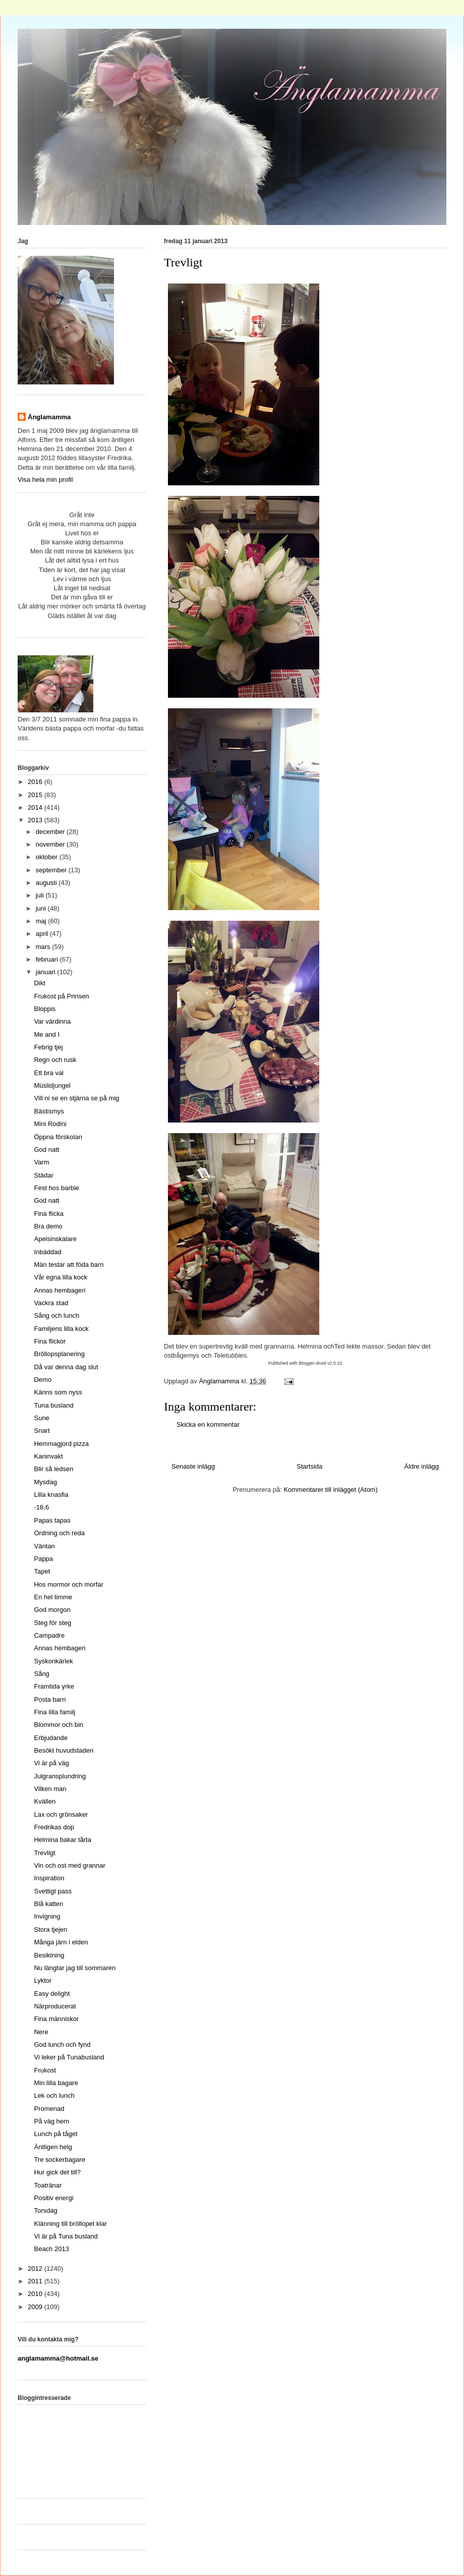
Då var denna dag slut (66, 1367)
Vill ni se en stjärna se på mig (76, 1098)
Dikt (39, 983)
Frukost (44, 2070)
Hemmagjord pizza (61, 1443)
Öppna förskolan (58, 1137)
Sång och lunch (56, 1315)
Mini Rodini (50, 1124)
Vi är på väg (51, 1763)
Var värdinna (52, 1021)
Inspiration (49, 1878)
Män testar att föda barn (68, 1264)
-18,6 (41, 1507)
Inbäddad (47, 1252)
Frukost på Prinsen (61, 996)
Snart (41, 1430)
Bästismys (49, 1111)
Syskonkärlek (53, 1661)
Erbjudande (51, 1738)
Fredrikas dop (54, 1827)
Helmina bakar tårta (62, 1839)
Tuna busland (53, 1405)
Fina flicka (49, 1213)
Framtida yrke (54, 1686)
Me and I (47, 1034)
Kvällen (44, 1801)
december (51, 831)
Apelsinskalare (55, 1239)
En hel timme (53, 1597)
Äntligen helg (53, 2147)
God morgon (52, 1609)
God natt (46, 1149)
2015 (36, 795)
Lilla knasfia (51, 1494)
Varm (41, 1162)
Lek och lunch (54, 2095)
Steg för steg (52, 1623)
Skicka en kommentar (208, 1424)
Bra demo (48, 1226)
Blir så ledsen (53, 1469)
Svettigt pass (52, 1891)
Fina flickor (50, 1341)
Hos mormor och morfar (68, 1584)
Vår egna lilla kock (60, 1277)
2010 (36, 2294)
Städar (43, 1175)
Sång (41, 1673)
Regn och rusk (55, 1059)
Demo (42, 1379)
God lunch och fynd (62, 2044)
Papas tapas (52, 1520)
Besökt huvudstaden (63, 1750)
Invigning (47, 1916)
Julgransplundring (60, 1776)
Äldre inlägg (421, 1466)
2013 (36, 820)
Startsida (309, 1466)
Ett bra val (49, 1073)
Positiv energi (53, 2198)
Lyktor (42, 1980)
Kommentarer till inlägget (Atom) (330, 1489)
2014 (36, 807)
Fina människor (56, 2019)
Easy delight (52, 1993)
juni (42, 908)
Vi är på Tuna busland (65, 2236)
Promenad (49, 2108)
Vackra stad (51, 1303)
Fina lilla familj (54, 1712)
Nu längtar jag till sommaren (74, 1968)
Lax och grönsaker (61, 1814)
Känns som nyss (58, 1392)
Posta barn (50, 1699)
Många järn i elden (61, 1942)
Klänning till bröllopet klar (70, 2223)
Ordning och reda (59, 1533)
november (51, 844)
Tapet (42, 1571)
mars (44, 946)
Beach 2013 (51, 2249)
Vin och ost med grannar (69, 1865)
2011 (36, 2281)
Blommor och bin (58, 1724)
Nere (41, 2032)
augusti (47, 882)
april (43, 933)
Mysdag (45, 1482)
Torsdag (45, 2210)
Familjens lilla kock (61, 1328)
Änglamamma (49, 417)
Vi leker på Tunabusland (69, 2057)
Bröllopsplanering (59, 1354)
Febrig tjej (48, 1047)
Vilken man (50, 1789)
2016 (36, 782)
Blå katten (48, 1904)
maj (42, 921)
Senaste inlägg (193, 1466)
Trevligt (44, 1853)
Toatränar (48, 2185)
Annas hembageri (59, 1290)
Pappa (43, 1558)
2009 (36, 2307)
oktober (48, 857)
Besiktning (49, 1955)
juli (41, 895)
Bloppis (44, 1009)
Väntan (44, 1546)
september (52, 870)
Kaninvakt (48, 1456)
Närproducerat (55, 2006)
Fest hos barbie (56, 1188)
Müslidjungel (52, 1085)
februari (48, 959)
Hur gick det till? (57, 2172)
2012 (36, 2268)
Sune (41, 1418)
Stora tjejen (50, 1929)
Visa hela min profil (45, 479)
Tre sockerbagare (59, 2159)
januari (46, 972)
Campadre (49, 1635)
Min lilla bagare (56, 2083)
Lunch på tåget (55, 2134)
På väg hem (51, 2121)
